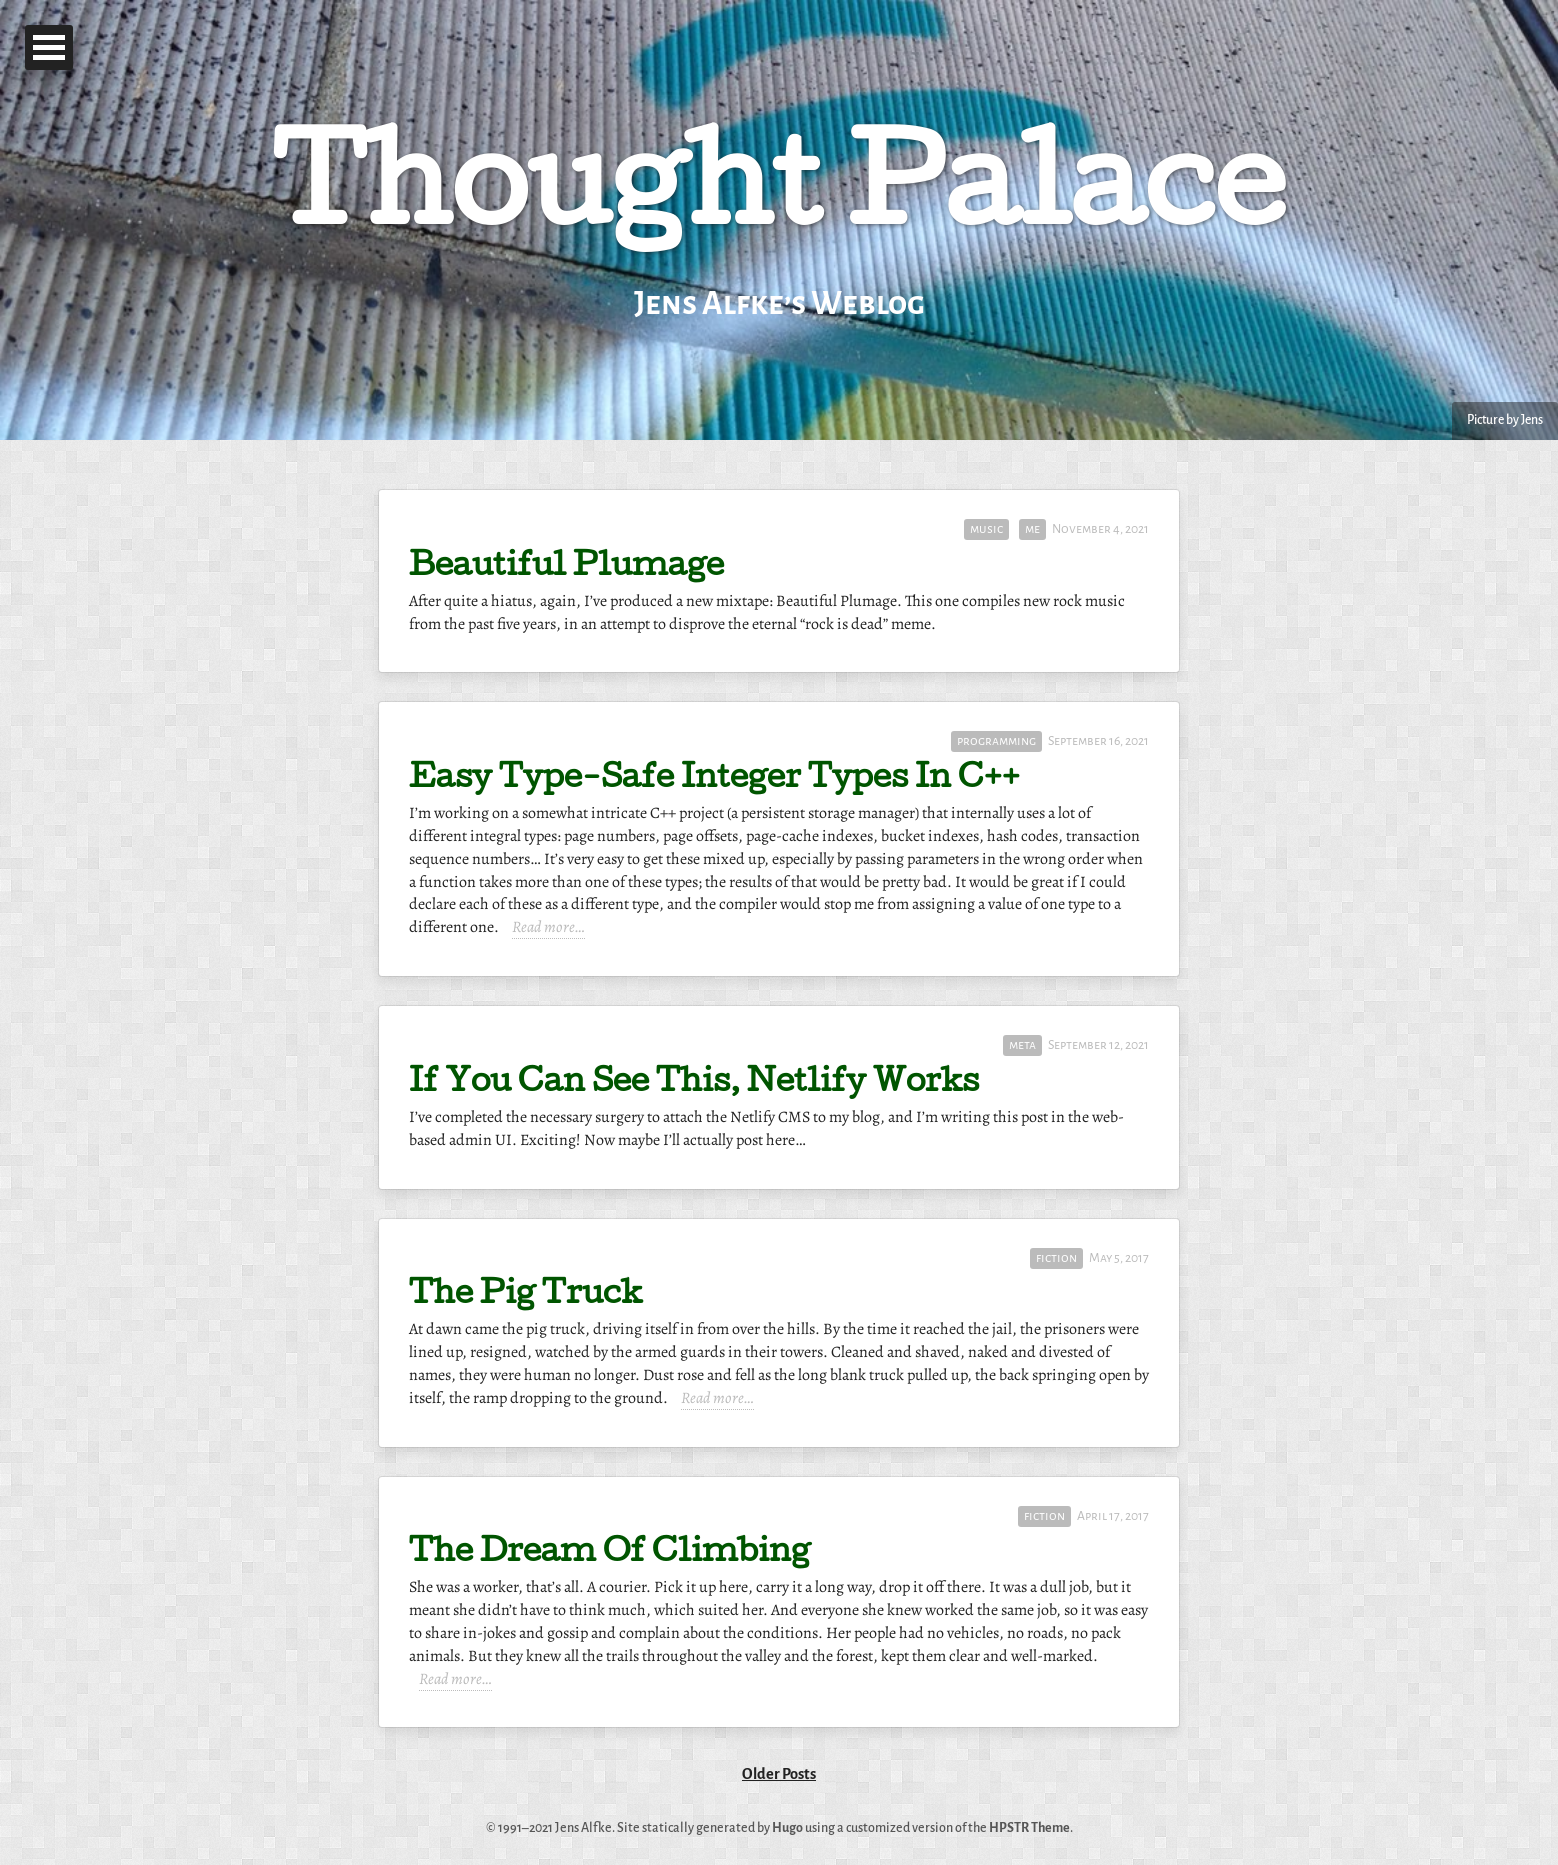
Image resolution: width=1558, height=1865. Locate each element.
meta (1022, 1045)
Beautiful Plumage (566, 568)
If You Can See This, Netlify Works (694, 1084)
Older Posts (779, 1774)
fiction (1056, 1258)
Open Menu (49, 47)
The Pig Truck (525, 1296)
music (986, 529)
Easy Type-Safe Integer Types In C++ (714, 780)
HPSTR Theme (1029, 1828)
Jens (1532, 420)
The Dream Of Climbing (609, 1554)
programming (996, 741)
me (1032, 529)
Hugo (787, 1828)
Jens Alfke (583, 1828)
